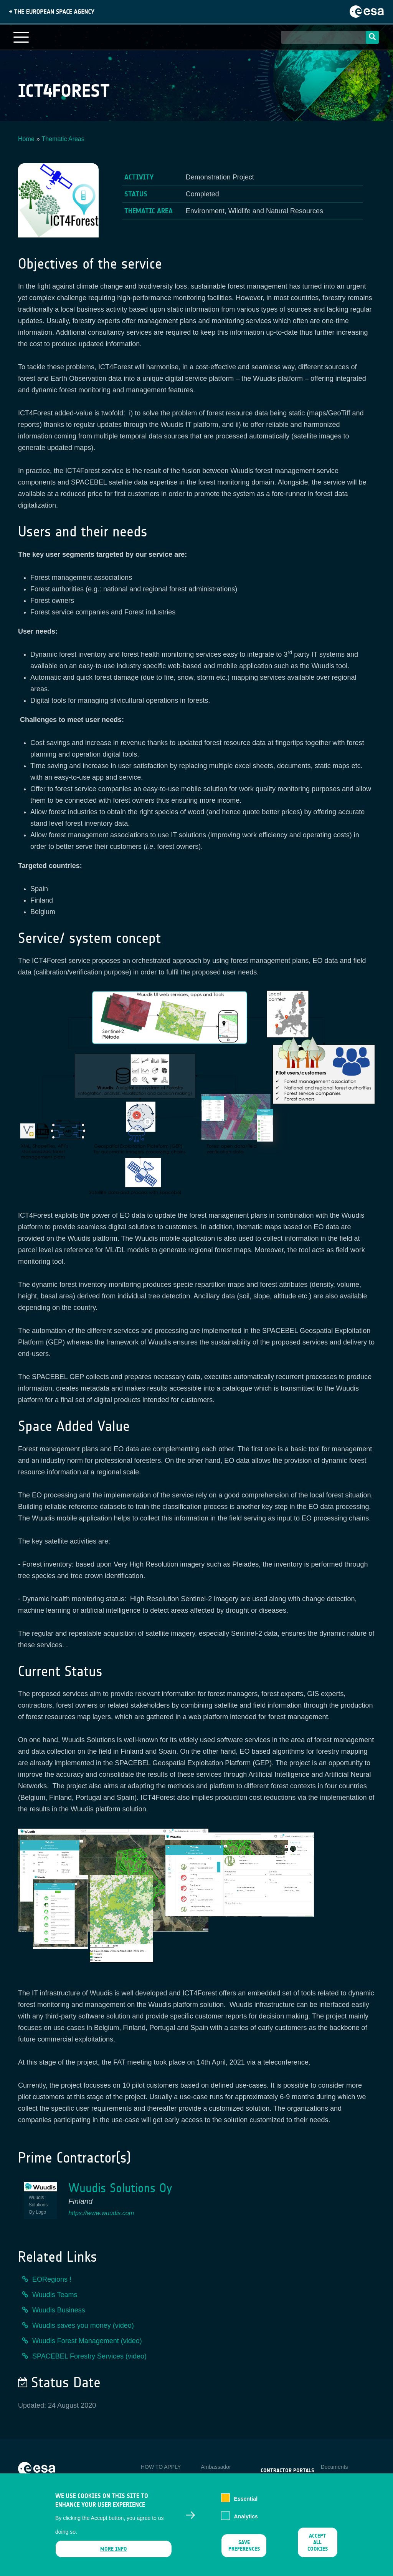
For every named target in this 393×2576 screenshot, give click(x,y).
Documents (334, 2467)
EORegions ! (51, 2279)
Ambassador (216, 2467)
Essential (246, 2505)
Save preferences (244, 2552)
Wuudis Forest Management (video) (87, 2341)
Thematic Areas (63, 139)
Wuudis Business (58, 2310)
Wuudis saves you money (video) (83, 2325)
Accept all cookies (317, 2549)
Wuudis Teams (54, 2295)
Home (26, 139)
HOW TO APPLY (161, 2467)
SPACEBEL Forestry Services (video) (89, 2356)
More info (113, 2555)
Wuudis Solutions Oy (120, 2188)
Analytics (246, 2523)
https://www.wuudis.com (101, 2213)
